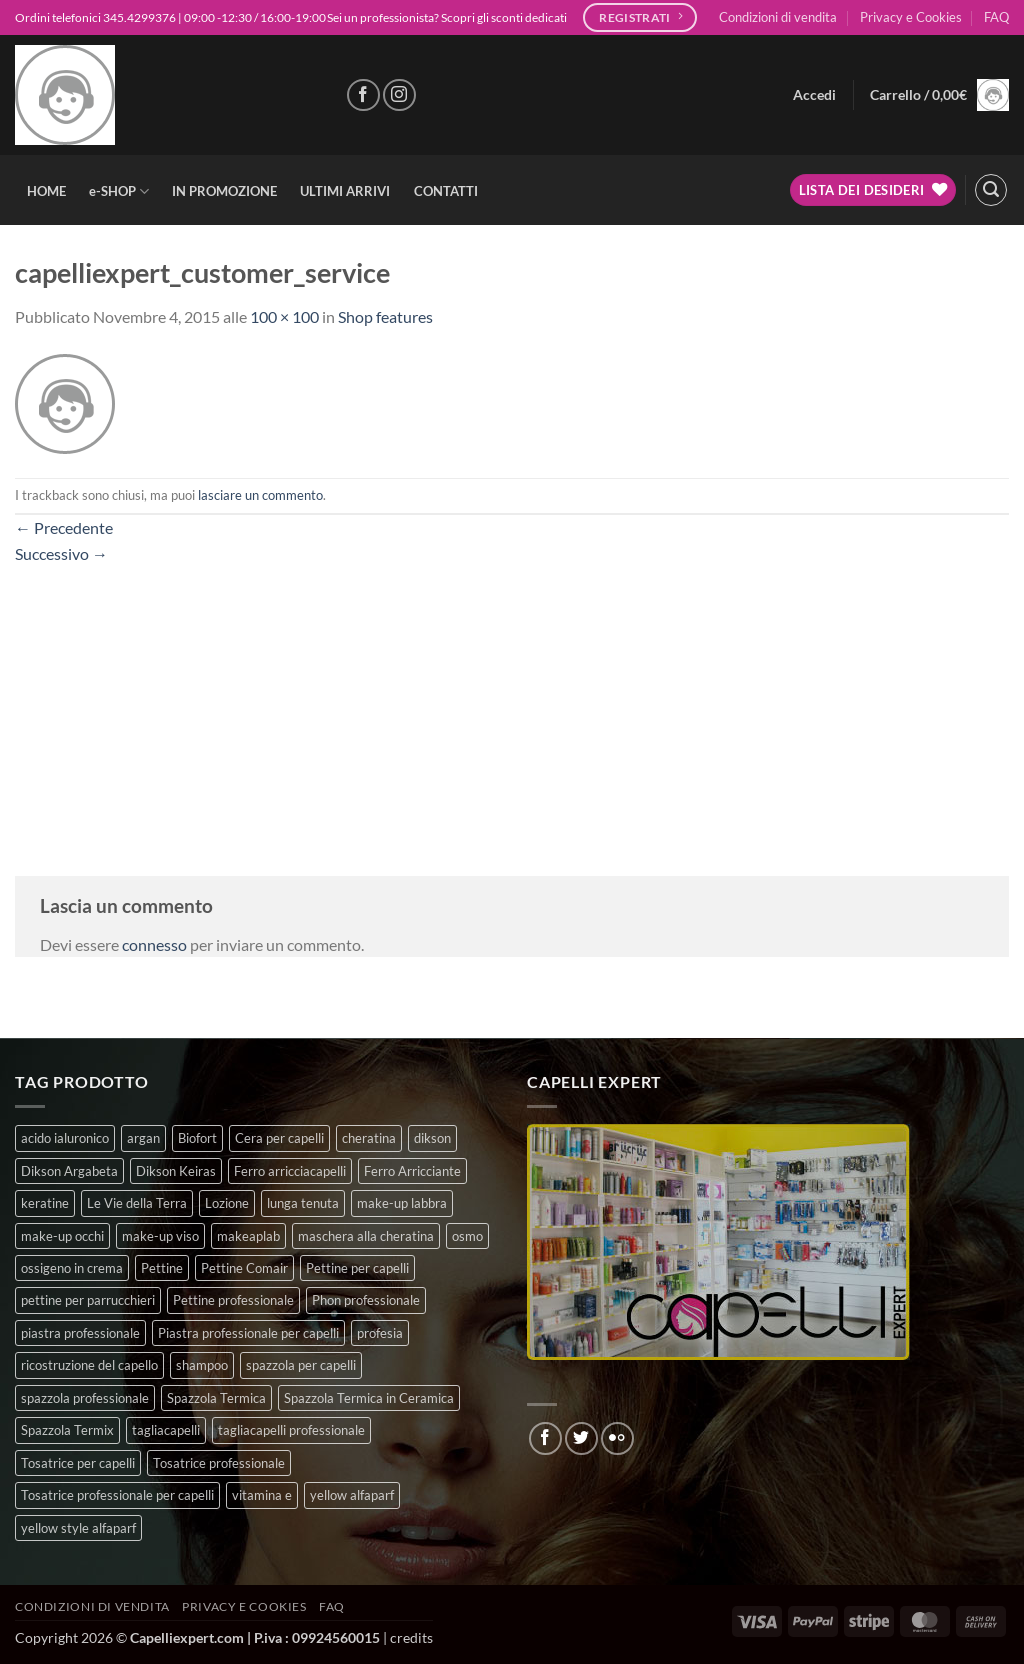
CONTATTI (446, 191)
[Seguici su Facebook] (363, 95)
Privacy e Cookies (911, 17)
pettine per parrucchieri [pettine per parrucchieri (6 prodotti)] (88, 1300)
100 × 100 (284, 316)
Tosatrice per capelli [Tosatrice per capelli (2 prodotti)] (78, 1463)
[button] (814, 95)
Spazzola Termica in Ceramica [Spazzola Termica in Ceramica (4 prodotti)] (369, 1398)
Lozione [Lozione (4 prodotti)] (227, 1203)
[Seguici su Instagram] (399, 95)
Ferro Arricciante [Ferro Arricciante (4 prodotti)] (412, 1171)
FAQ (996, 17)
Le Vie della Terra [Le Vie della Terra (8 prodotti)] (137, 1203)
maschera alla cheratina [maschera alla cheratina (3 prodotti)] (366, 1236)
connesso (154, 944)
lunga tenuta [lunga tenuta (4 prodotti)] (303, 1203)
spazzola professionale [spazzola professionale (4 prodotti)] (85, 1398)
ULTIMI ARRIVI (345, 191)
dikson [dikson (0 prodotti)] (432, 1138)
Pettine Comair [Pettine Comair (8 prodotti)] (244, 1268)
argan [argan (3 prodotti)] (143, 1138)
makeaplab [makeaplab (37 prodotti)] (248, 1236)
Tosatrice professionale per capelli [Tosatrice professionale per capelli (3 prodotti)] (117, 1495)
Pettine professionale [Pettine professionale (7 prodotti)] (233, 1300)
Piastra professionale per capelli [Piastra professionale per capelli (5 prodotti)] (248, 1333)
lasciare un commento (260, 495)
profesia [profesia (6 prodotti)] (380, 1333)
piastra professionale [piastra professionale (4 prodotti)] (80, 1333)
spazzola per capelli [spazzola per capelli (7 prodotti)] (301, 1365)
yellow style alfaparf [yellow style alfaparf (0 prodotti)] (78, 1528)
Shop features (385, 316)
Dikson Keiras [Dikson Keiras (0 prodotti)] (176, 1171)
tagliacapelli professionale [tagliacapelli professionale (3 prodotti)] (291, 1430)
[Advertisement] (512, 706)
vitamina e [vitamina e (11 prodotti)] (262, 1495)
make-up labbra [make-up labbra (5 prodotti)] (402, 1203)
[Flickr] (617, 1438)
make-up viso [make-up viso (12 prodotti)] (160, 1236)
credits (411, 1637)
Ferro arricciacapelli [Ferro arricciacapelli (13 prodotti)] (290, 1171)
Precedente (64, 527)
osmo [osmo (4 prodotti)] (467, 1236)
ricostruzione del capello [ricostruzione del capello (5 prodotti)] (89, 1365)
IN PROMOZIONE (224, 191)
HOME (46, 191)
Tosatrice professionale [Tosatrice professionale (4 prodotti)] (219, 1463)
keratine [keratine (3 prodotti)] (45, 1203)
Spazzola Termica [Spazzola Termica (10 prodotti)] (216, 1398)
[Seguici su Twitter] (581, 1438)
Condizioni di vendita (778, 17)
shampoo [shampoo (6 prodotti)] (202, 1365)
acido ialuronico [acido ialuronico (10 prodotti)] (65, 1138)
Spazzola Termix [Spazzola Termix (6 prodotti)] (67, 1430)
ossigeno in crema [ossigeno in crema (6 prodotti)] (72, 1268)
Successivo (61, 553)
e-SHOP (119, 191)
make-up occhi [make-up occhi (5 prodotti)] (62, 1236)
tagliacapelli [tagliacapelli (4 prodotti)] (166, 1430)
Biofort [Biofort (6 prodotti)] (197, 1138)
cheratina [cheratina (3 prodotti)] (369, 1138)
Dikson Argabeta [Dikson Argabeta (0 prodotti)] (69, 1171)
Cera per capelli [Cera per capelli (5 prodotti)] (279, 1138)
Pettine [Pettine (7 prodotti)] (162, 1268)
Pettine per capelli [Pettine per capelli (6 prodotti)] (357, 1268)
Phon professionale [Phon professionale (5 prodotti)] (366, 1300)
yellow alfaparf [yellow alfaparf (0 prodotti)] (352, 1495)
